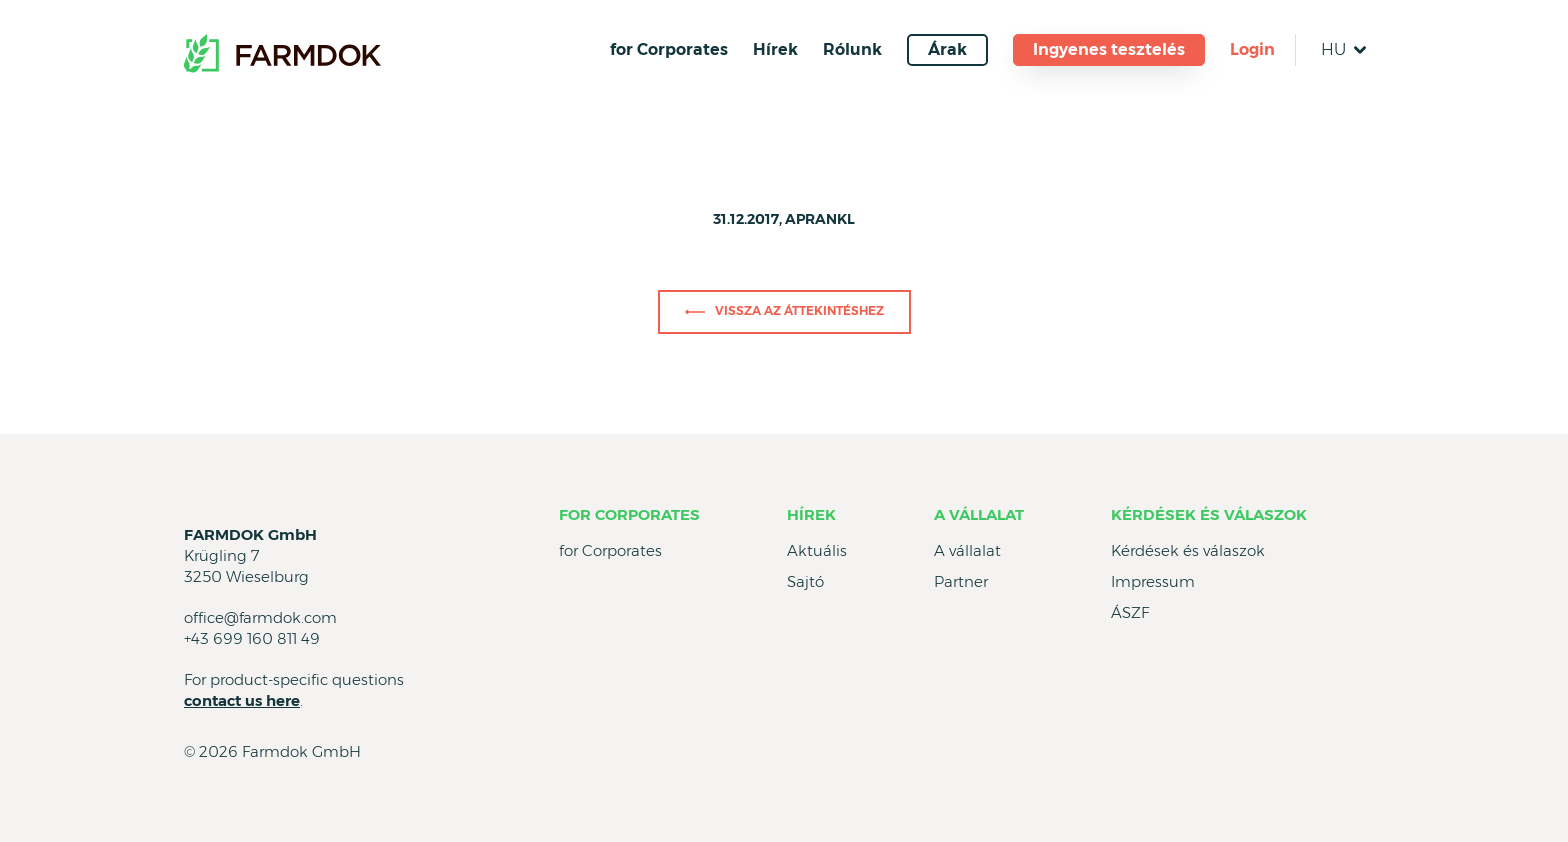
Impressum (1153, 581)
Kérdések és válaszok (1209, 514)
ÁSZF (1130, 612)
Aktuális (817, 550)
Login (1252, 49)
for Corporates (669, 49)
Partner (961, 581)
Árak (947, 49)
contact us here (242, 700)
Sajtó (805, 581)
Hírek (775, 49)
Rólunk (852, 49)
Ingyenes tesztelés (1109, 49)
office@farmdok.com (260, 617)
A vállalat (979, 514)
